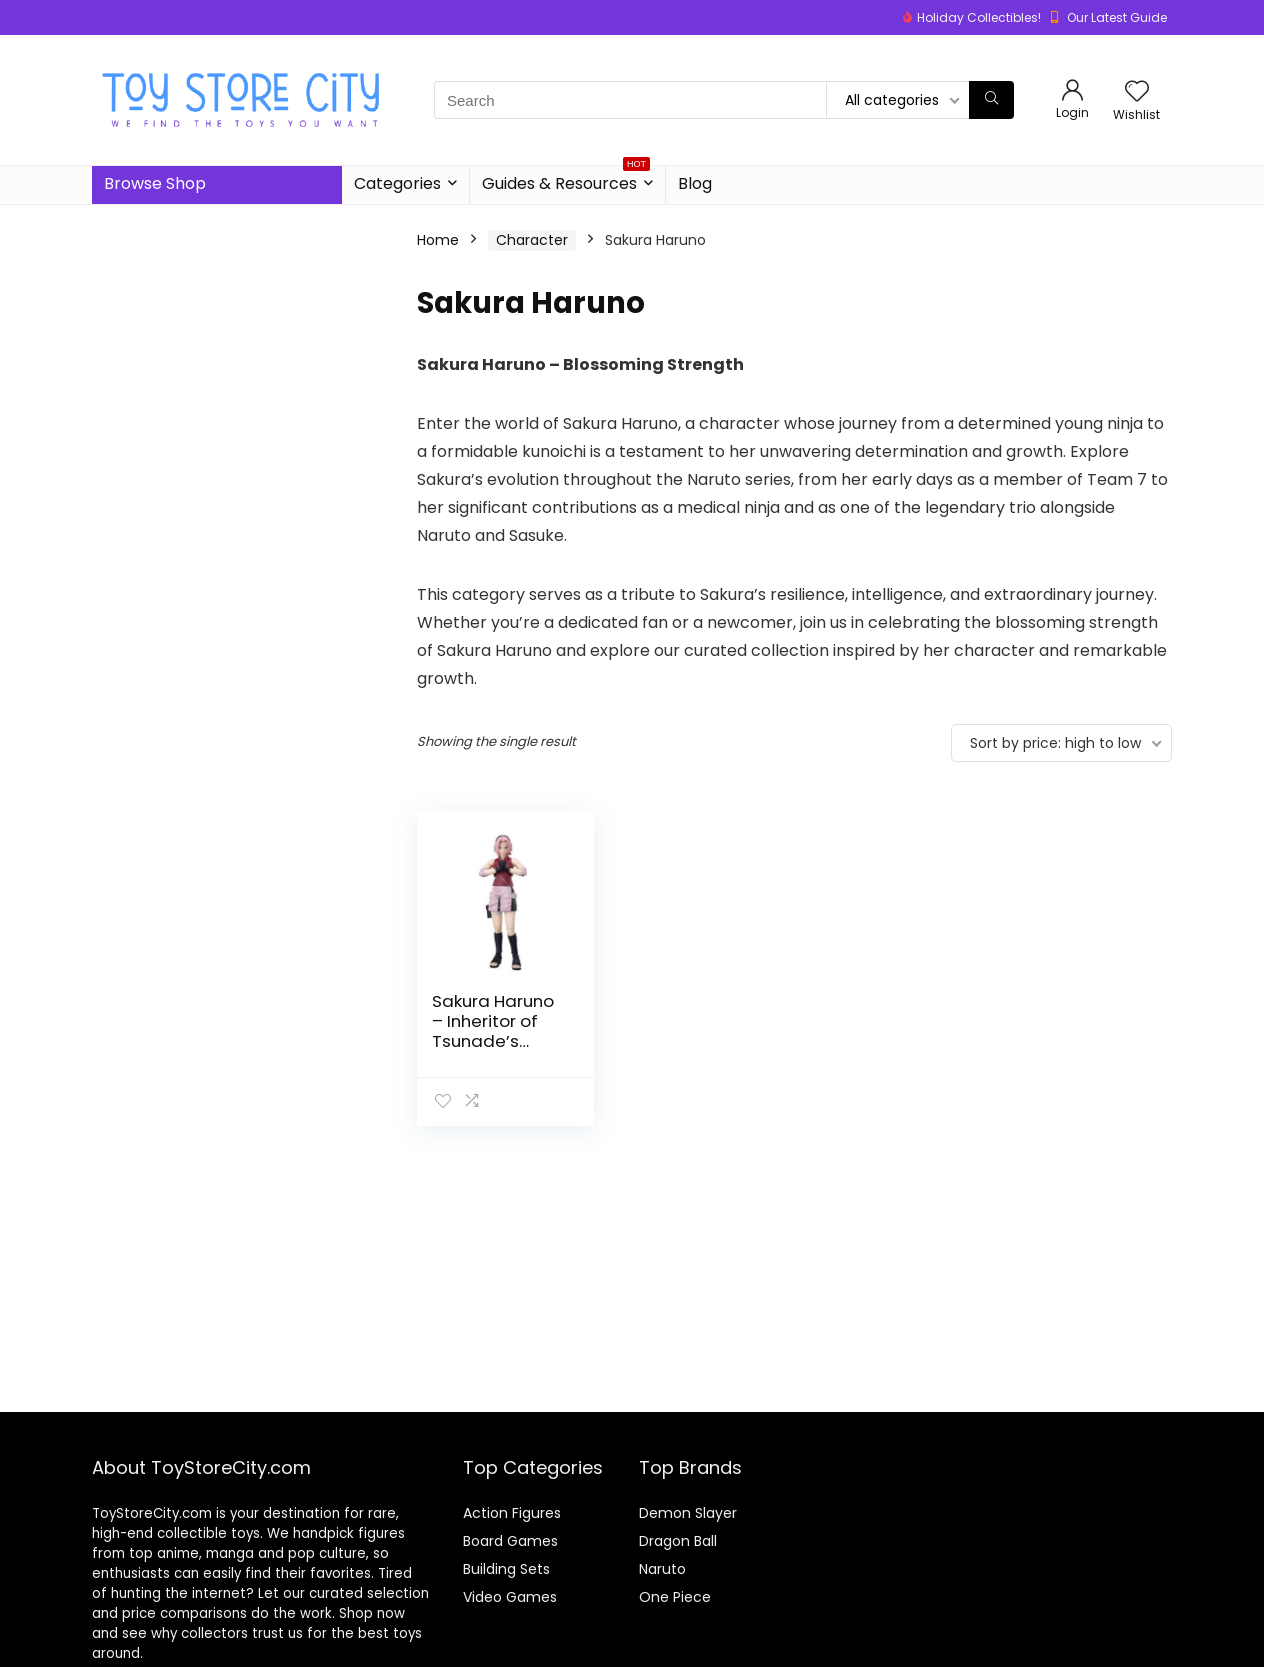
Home (438, 240)
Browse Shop (155, 183)
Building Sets (506, 1569)
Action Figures (512, 1513)
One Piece (675, 1597)
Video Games (510, 1597)
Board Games (510, 1541)
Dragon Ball (678, 1541)
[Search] (991, 100)
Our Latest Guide (1117, 17)
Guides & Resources (566, 180)
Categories (397, 183)
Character (532, 240)
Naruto (662, 1569)
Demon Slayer (688, 1513)
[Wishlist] (1137, 92)
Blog (695, 183)
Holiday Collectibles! (979, 17)
